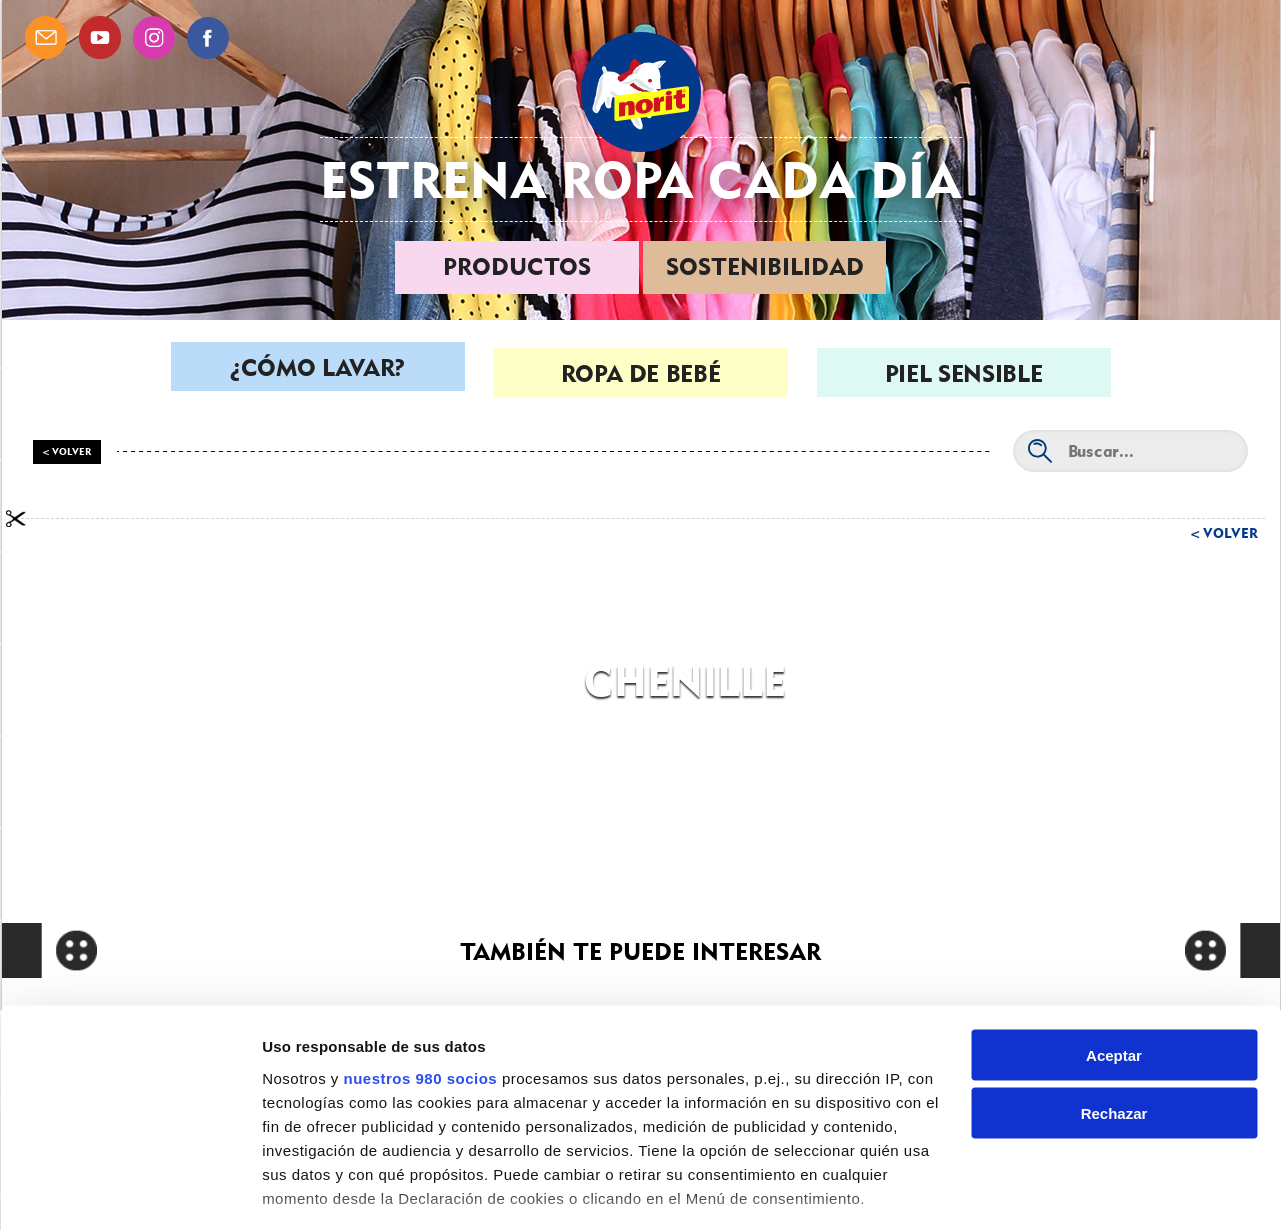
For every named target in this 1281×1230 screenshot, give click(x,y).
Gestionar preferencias (345, 1190)
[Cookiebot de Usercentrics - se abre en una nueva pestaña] (129, 1191)
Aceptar (1114, 946)
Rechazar (1114, 1005)
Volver (1230, 533)
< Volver (67, 451)
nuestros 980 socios (420, 969)
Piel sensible (963, 373)
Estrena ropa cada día (641, 179)
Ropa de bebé (641, 373)
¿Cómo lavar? (317, 373)
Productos (517, 266)
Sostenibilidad (765, 266)
